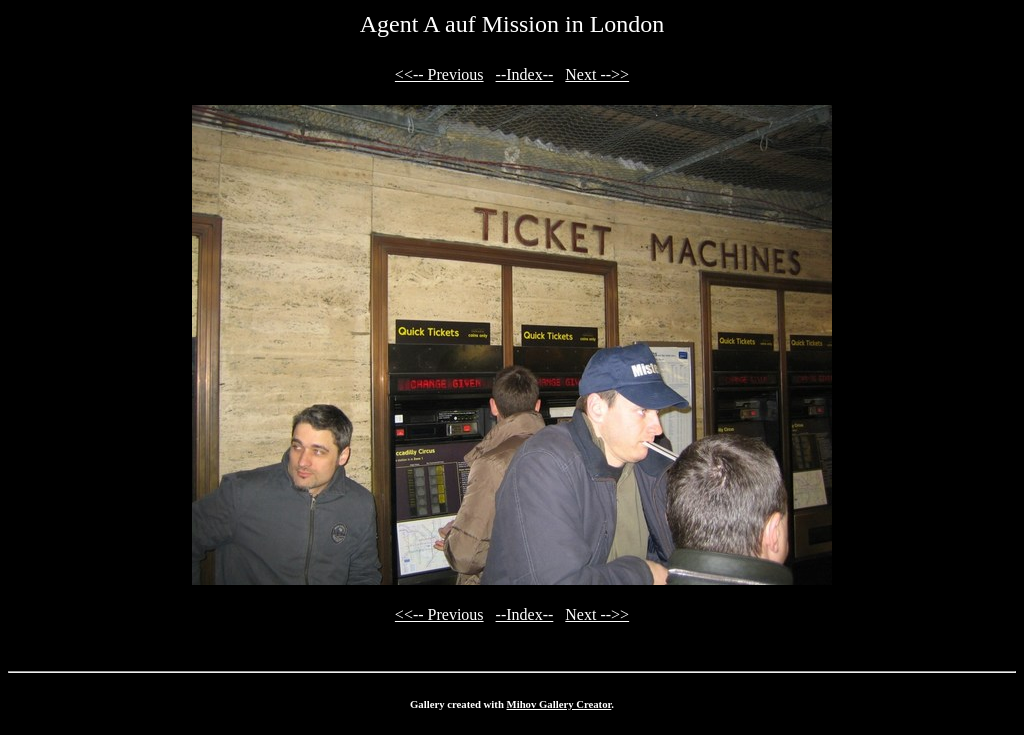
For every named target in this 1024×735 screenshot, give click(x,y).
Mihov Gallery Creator (559, 704)
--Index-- (525, 74)
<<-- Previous (439, 74)
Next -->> (597, 74)
